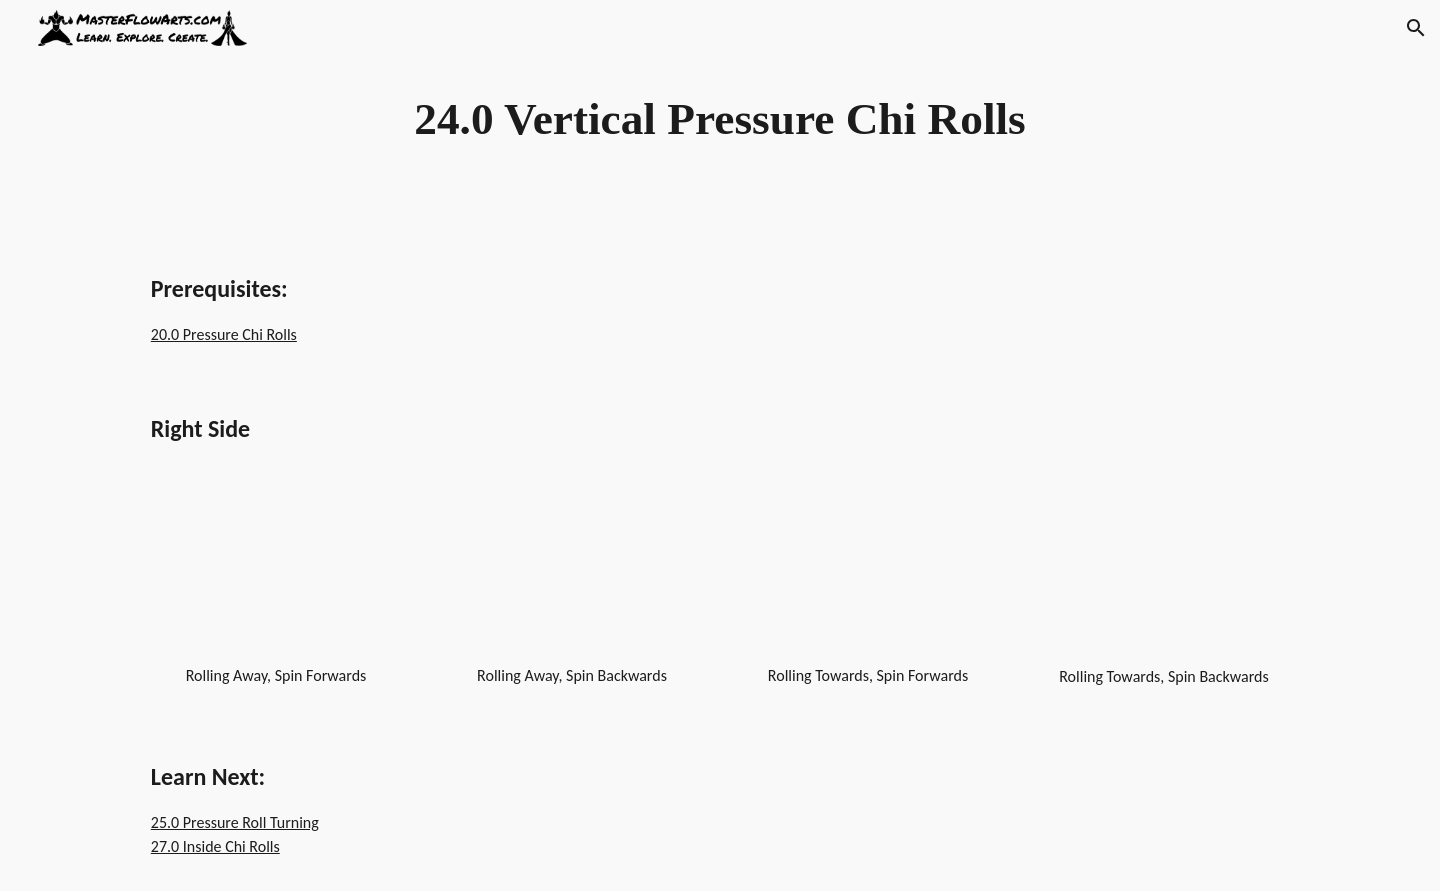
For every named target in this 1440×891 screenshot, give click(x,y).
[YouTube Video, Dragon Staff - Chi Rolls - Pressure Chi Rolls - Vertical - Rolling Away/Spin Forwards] (276, 576)
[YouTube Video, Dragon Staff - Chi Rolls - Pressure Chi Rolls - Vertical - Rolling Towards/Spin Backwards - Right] (1164, 577)
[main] (720, 119)
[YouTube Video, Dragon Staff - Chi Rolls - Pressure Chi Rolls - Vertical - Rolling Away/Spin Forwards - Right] (868, 576)
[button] (1416, 28)
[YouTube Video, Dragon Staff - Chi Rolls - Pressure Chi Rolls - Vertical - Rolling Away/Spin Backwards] (572, 576)
